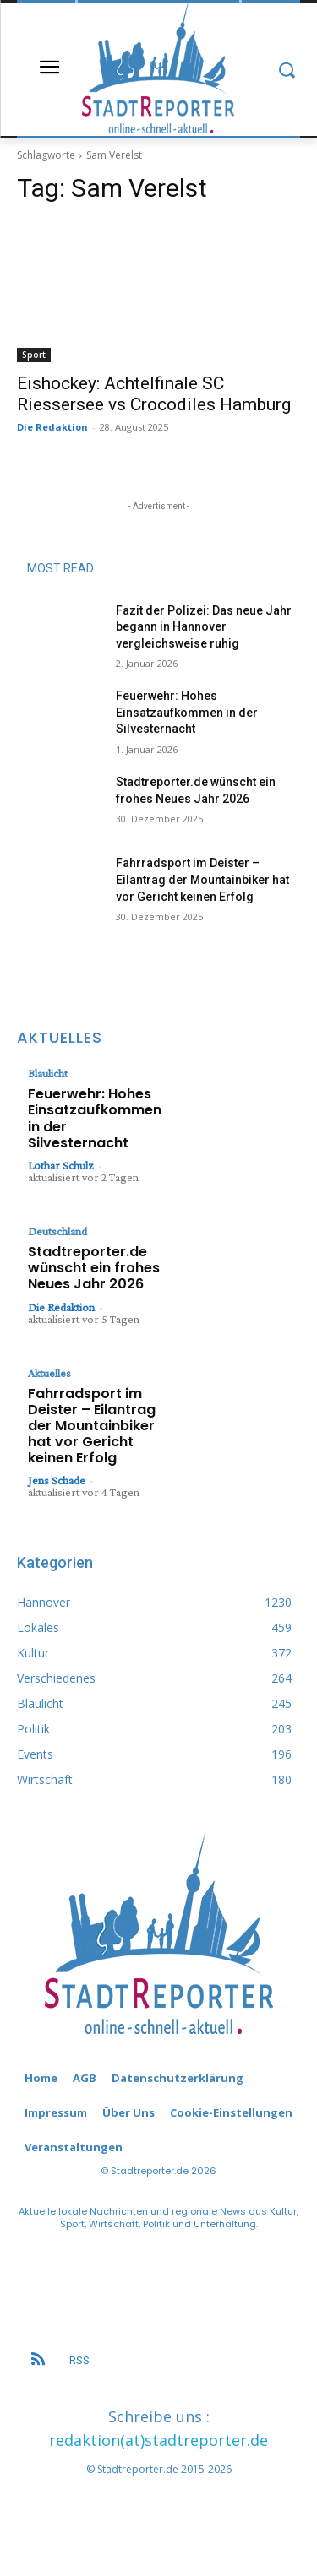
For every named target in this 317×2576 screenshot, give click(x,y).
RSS (79, 2360)
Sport (34, 355)
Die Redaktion (52, 426)
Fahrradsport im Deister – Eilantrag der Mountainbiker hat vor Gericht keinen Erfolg (202, 879)
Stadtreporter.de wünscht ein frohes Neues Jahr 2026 (94, 1267)
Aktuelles (49, 1373)
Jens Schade (56, 1480)
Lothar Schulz (61, 1165)
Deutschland (57, 1231)
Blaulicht (48, 1073)
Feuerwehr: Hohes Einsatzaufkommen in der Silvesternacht (187, 712)
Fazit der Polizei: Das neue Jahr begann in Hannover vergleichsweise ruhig (204, 627)
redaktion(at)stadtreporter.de (158, 2440)
